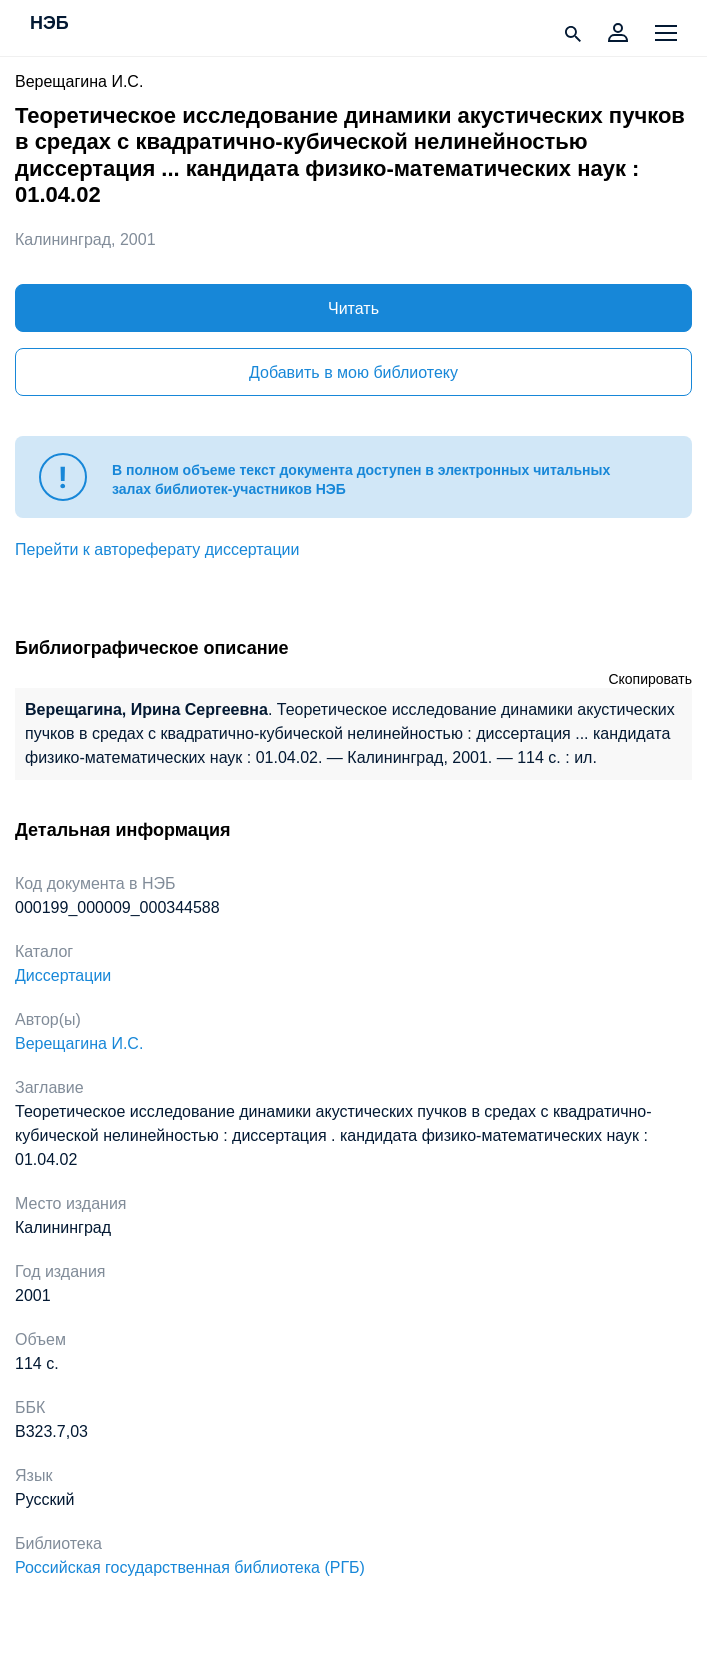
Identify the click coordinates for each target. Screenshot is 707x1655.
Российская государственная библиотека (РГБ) (190, 1567)
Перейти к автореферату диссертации (157, 549)
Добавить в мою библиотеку (353, 372)
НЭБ (49, 24)
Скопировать (650, 679)
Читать (353, 308)
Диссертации (63, 975)
